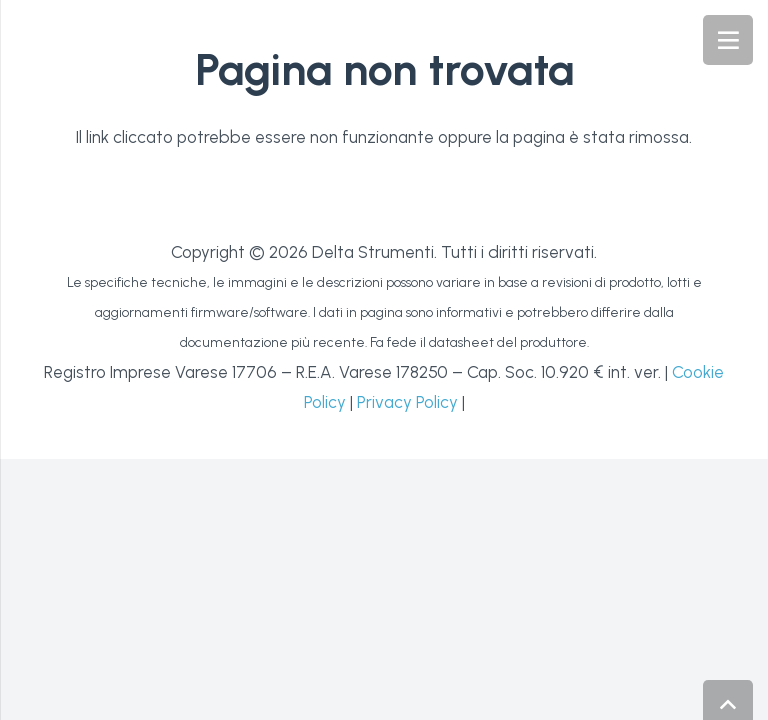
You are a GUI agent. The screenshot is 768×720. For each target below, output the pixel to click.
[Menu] (728, 40)
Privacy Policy (407, 402)
